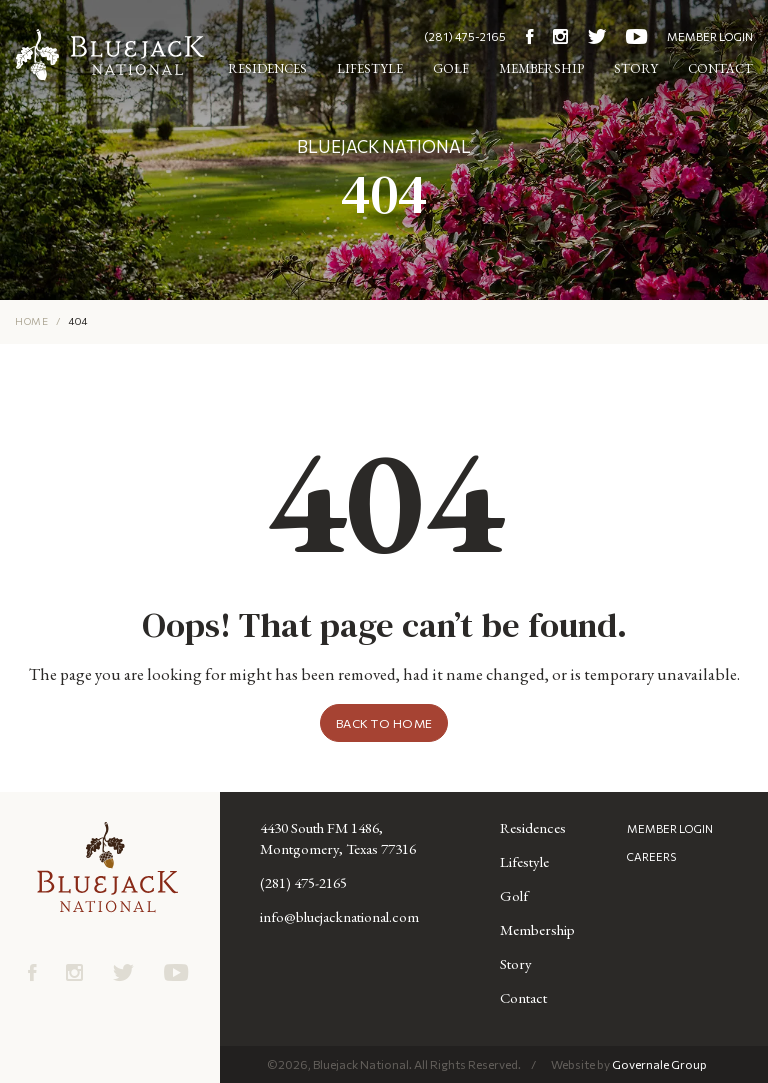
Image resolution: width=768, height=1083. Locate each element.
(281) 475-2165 (465, 36)
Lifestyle (370, 68)
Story (636, 68)
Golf (451, 68)
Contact (720, 68)
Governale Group (659, 1064)
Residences (267, 68)
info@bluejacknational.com (339, 916)
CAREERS (651, 856)
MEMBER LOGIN (710, 36)
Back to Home (384, 723)
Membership (541, 68)
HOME (31, 321)
